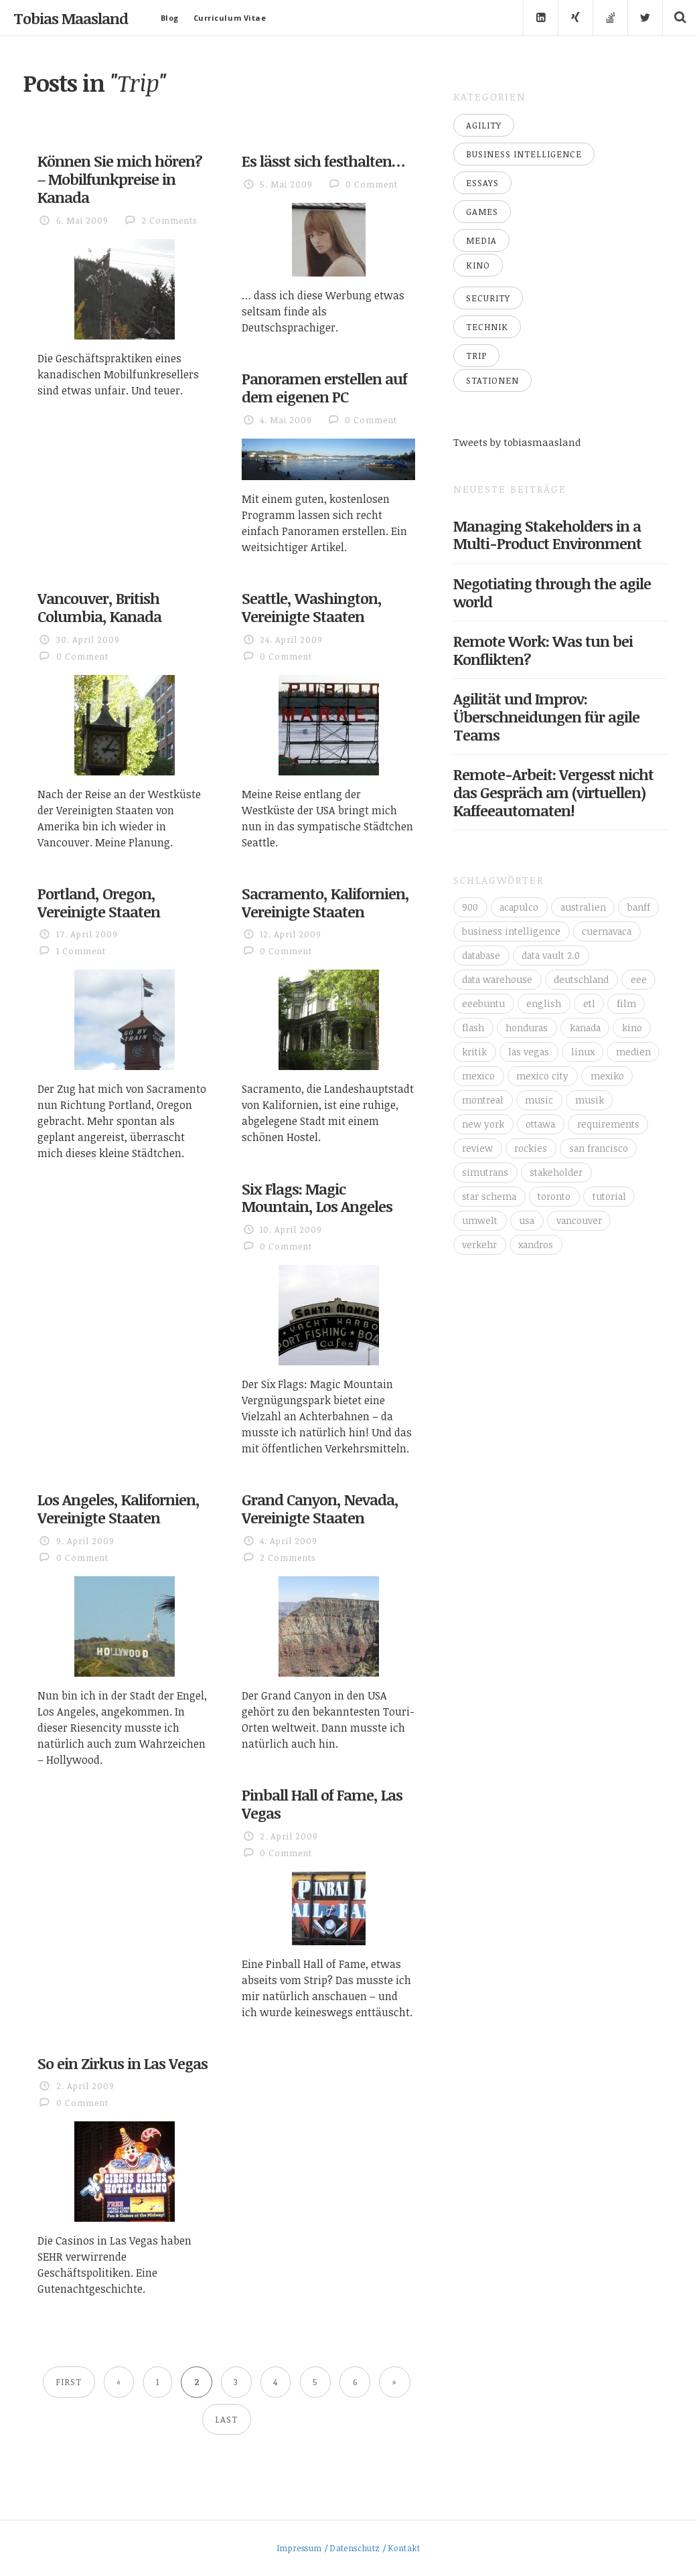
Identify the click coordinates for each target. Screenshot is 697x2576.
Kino (478, 265)
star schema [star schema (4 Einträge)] (489, 1196)
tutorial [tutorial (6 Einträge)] (609, 1196)
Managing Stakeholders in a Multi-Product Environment (547, 535)
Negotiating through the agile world (552, 592)
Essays (482, 183)
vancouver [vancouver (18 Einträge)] (579, 1220)
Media (481, 240)
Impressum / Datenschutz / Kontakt (348, 2548)
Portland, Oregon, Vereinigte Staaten (98, 902)
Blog (170, 18)
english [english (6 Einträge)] (543, 1003)
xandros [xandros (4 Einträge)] (535, 1244)
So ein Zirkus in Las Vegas (122, 2063)
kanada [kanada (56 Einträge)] (585, 1027)
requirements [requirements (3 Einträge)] (608, 1124)
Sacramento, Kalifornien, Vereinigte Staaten (325, 902)
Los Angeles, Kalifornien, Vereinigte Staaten (118, 1508)
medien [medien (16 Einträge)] (633, 1051)
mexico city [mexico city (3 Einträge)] (542, 1075)
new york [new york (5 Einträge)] (483, 1124)
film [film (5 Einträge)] (626, 1003)
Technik (487, 327)
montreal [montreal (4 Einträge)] (483, 1099)
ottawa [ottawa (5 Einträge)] (540, 1124)
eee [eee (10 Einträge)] (639, 979)
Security (488, 298)
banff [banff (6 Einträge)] (638, 907)
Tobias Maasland (70, 18)
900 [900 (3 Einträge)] (470, 907)
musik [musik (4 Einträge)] (589, 1099)
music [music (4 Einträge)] (539, 1099)
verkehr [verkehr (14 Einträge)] (479, 1244)
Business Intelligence (524, 154)
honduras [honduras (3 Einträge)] (527, 1027)
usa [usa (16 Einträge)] (526, 1220)
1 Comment (81, 951)
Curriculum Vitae (229, 18)
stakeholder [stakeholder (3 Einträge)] (556, 1172)
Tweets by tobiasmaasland (517, 442)
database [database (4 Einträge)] (481, 955)
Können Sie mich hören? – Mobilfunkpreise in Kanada (119, 179)
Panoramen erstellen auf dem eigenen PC (324, 387)
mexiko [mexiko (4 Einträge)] (607, 1075)
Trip (476, 356)
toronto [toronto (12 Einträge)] (554, 1196)
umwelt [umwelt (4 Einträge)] (479, 1220)
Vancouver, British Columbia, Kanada (99, 607)
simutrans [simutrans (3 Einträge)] (485, 1172)
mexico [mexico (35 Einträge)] (478, 1075)
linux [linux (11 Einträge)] (583, 1051)
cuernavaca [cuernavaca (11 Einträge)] (606, 931)
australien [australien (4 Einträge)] (583, 907)
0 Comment (371, 184)
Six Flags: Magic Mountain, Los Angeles (317, 1198)
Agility (483, 125)
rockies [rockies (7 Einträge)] (530, 1148)
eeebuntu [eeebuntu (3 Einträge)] (483, 1003)
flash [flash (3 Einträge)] (473, 1027)
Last (226, 2419)
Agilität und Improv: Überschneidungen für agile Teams (546, 716)
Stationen (492, 380)
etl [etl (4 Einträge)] (589, 1003)
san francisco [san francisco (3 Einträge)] (598, 1148)
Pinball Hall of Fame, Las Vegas (322, 1804)
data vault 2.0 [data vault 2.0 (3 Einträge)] (551, 955)
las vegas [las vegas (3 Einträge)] (528, 1051)
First (69, 2382)
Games (482, 212)
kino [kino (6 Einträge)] (632, 1027)
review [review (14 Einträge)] (477, 1148)
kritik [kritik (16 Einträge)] (474, 1051)
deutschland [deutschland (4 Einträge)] (581, 979)
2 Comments (169, 220)
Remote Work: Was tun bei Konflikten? (543, 650)
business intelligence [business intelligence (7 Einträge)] (511, 931)
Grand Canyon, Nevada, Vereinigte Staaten (320, 1508)
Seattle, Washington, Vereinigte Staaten (312, 607)
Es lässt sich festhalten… (323, 161)
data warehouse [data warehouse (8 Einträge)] (497, 979)
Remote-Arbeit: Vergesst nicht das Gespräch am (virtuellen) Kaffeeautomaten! (553, 792)
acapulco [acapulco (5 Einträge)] (518, 907)
